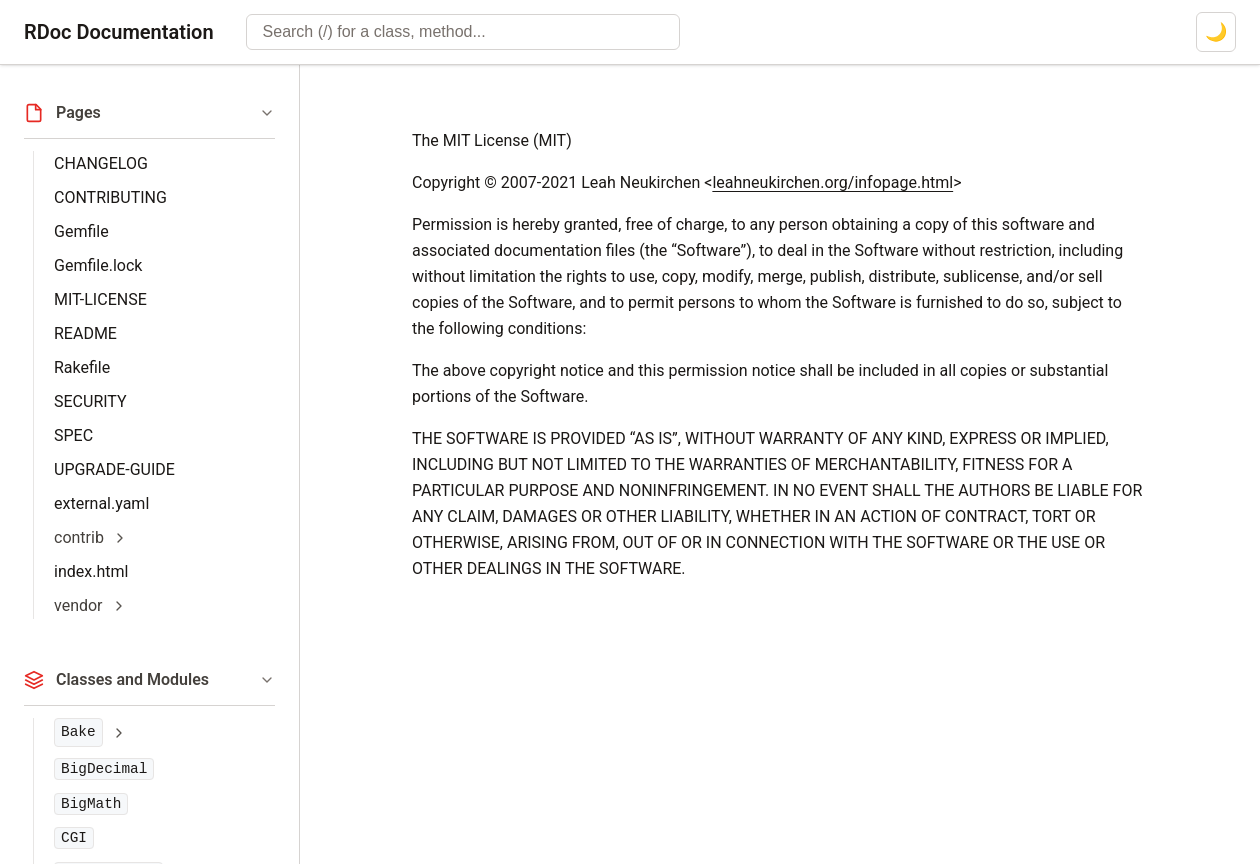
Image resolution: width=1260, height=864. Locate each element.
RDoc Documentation (119, 32)
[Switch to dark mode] (1216, 32)
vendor (78, 605)
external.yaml (101, 503)
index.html (91, 571)
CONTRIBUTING (110, 197)
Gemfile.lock (98, 265)
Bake (78, 732)
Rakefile (82, 367)
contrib (79, 537)
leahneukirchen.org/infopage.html (832, 182)
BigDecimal (104, 769)
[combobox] (463, 32)
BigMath (91, 804)
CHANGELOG (101, 163)
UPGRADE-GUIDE (114, 469)
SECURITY (90, 401)
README (85, 333)
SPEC (73, 435)
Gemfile (81, 231)
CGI (74, 838)
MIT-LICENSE (100, 299)
